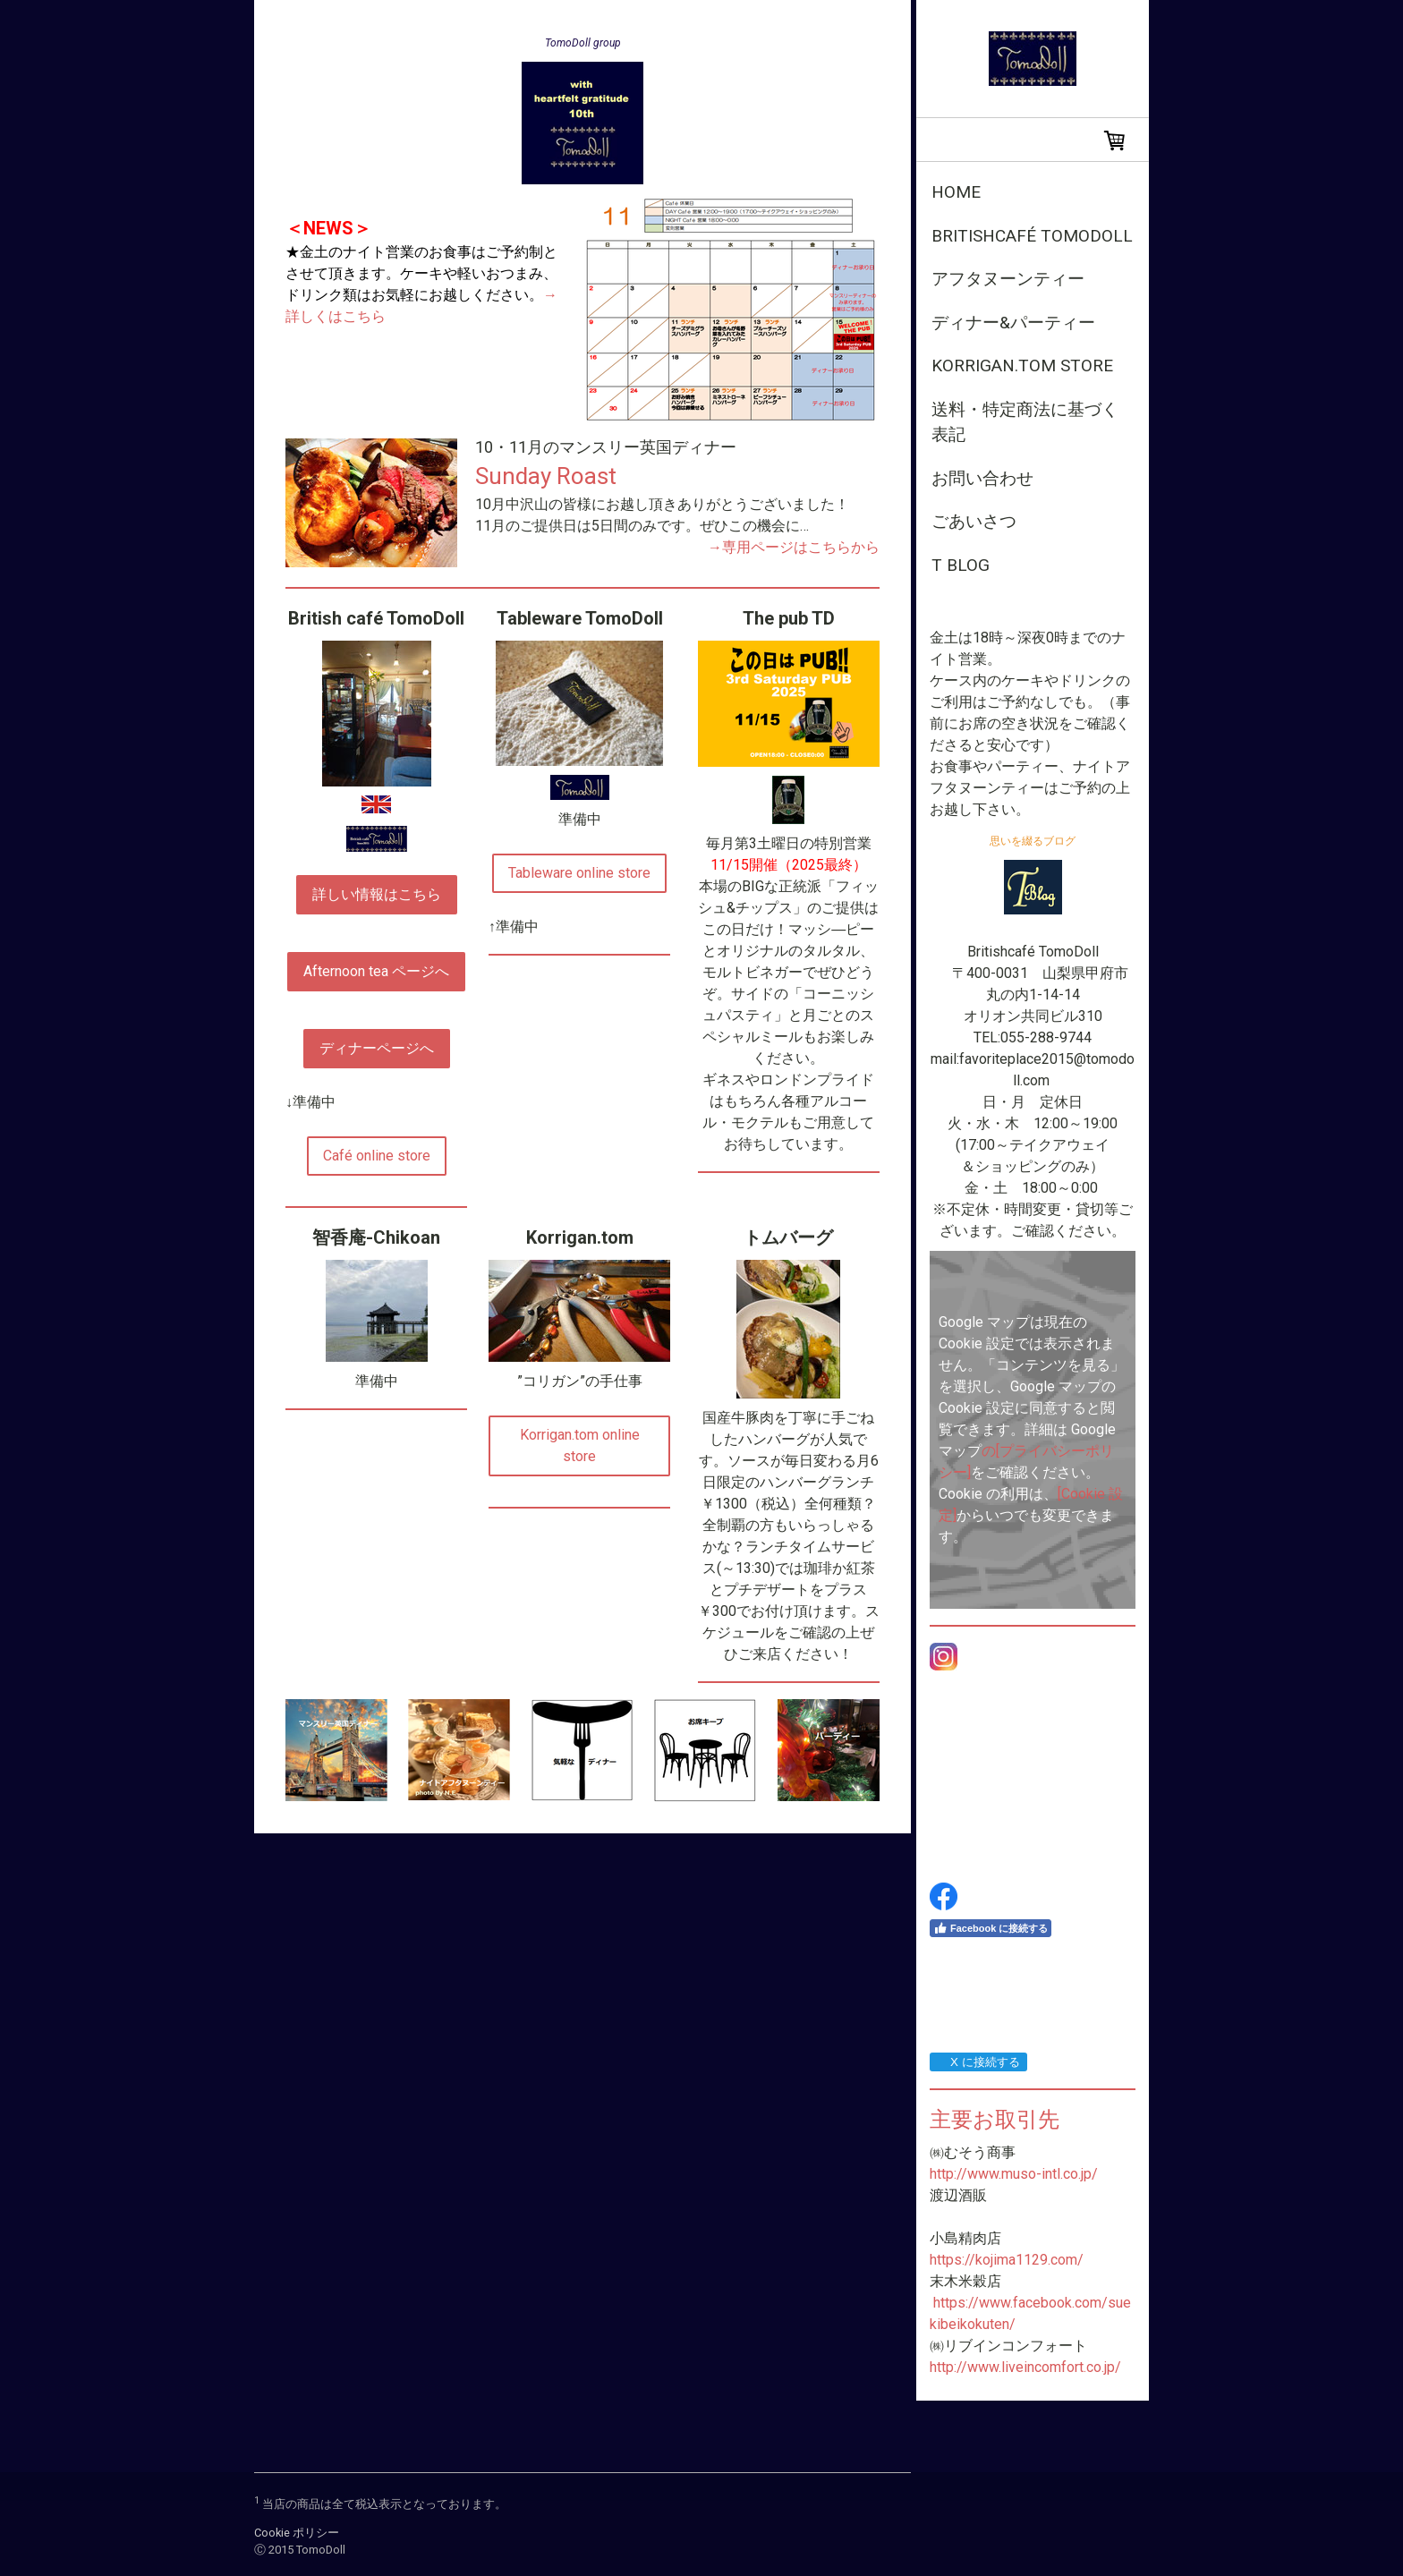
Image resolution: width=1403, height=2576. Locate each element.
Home (956, 192)
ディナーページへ (376, 1048)
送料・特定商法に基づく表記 (1024, 422)
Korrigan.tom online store (580, 1445)
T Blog (960, 565)
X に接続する (977, 2062)
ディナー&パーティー (1013, 322)
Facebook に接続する (990, 1928)
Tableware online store (579, 872)
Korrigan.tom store (1022, 365)
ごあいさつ (973, 521)
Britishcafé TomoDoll (1032, 235)
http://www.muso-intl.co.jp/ (1014, 2173)
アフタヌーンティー (1007, 278)
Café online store (376, 1155)
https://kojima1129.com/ (1007, 2259)
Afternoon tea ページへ (376, 971)
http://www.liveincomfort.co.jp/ (1025, 2367)
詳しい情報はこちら (376, 894)
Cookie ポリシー (296, 2532)
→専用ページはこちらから (794, 547)
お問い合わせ (982, 478)
